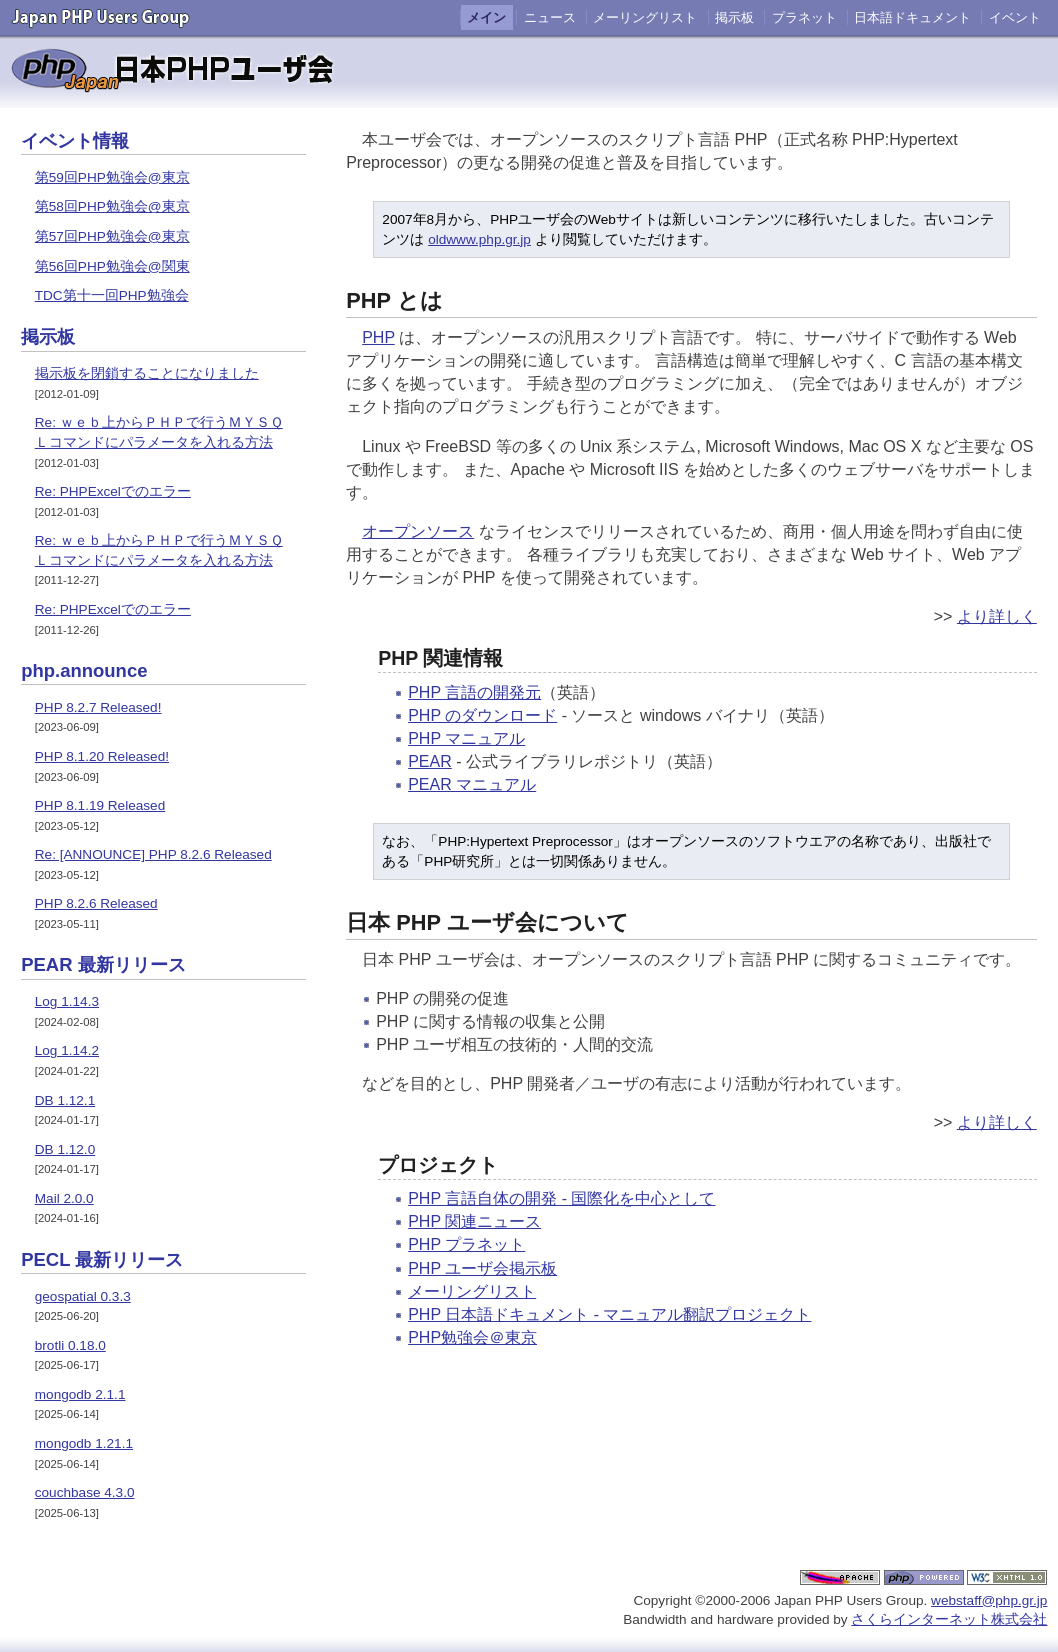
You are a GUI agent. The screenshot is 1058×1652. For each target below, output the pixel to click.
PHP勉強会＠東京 (472, 1337)
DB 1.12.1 (65, 1100)
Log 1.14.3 (67, 1001)
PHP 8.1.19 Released (100, 805)
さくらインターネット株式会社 (949, 1619)
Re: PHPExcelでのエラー (113, 491)
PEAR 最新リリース (103, 964)
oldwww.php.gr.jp (479, 239)
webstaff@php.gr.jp (989, 1600)
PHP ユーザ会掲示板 (482, 1268)
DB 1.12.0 (65, 1149)
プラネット (804, 17)
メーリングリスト (645, 17)
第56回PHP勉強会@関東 (112, 266)
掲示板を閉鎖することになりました (147, 373)
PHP (378, 337)
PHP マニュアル (466, 738)
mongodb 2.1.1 (80, 1394)
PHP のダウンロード (482, 715)
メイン (486, 17)
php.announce (84, 670)
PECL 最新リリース (102, 1259)
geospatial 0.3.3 (83, 1296)
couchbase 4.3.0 (85, 1492)
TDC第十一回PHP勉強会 (112, 295)
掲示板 (734, 17)
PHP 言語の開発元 (474, 692)
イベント (1015, 17)
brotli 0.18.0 (70, 1345)
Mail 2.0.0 (64, 1198)
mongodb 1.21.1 (84, 1443)
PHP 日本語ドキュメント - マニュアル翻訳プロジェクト (609, 1314)
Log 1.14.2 (67, 1050)
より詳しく (997, 616)
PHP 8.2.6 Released (96, 903)
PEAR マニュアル (472, 784)
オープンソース (418, 531)
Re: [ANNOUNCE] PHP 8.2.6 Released (153, 854)
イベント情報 (75, 140)
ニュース (550, 17)
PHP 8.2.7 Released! (98, 707)
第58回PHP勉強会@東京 (112, 206)
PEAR (430, 761)
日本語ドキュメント (912, 17)
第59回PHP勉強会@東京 (112, 177)
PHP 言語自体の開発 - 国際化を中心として (561, 1198)
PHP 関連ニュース (474, 1221)
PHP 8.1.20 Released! (102, 756)
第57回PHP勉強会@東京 (112, 236)
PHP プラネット (466, 1244)
